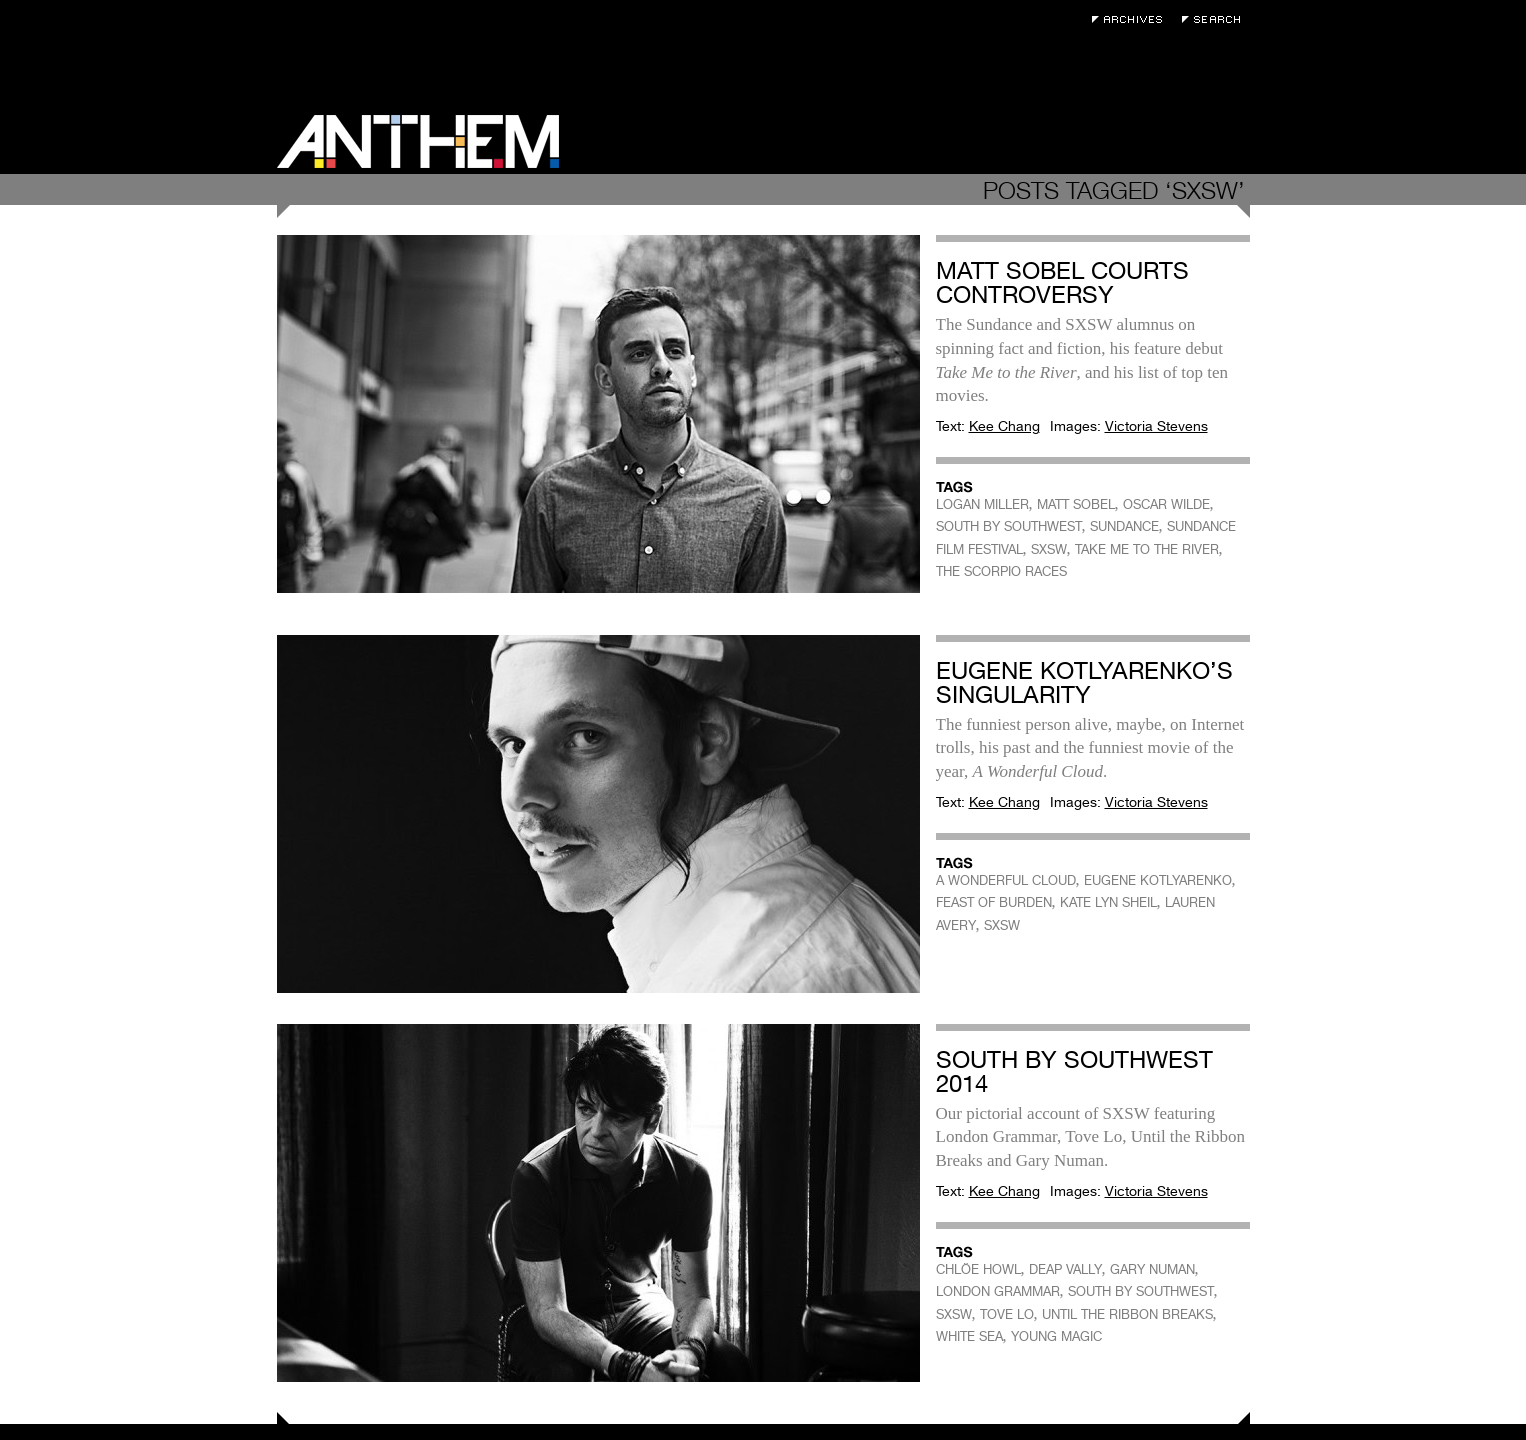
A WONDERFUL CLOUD (1006, 880)
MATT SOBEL (1076, 504)
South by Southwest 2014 (1074, 1071)
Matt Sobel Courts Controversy (1062, 282)
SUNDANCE (1124, 526)
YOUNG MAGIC (1056, 1336)
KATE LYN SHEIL (1108, 902)
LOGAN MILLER (982, 504)
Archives (1132, 19)
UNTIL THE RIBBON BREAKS (1127, 1314)
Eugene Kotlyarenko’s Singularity (1084, 682)
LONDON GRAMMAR (998, 1291)
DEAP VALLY (1065, 1269)
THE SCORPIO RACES (1001, 571)
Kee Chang (1004, 426)
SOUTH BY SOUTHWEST (1009, 526)
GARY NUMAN (1152, 1269)
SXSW (1049, 549)
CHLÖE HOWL (978, 1269)
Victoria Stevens (1156, 426)
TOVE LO (1007, 1314)
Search (1216, 19)
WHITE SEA (969, 1336)
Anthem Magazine (418, 141)
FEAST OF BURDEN (994, 902)
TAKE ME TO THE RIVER (1147, 549)
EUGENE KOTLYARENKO (1158, 880)
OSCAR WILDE (1166, 504)
